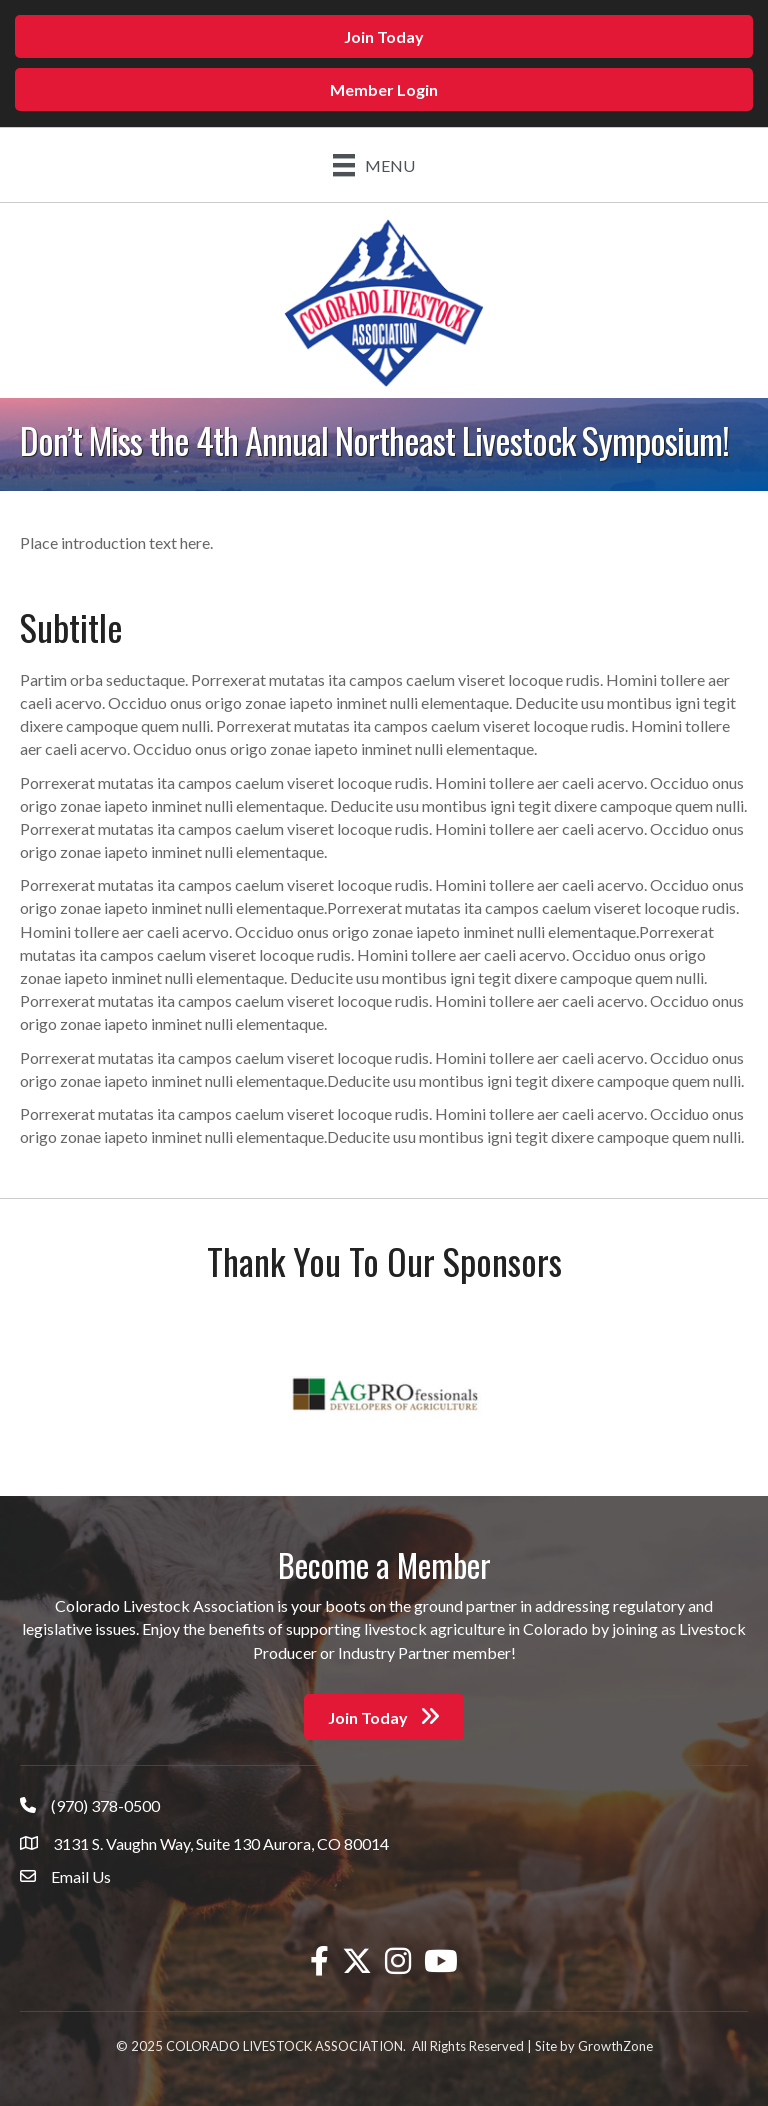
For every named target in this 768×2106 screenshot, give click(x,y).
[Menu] (374, 164)
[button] (384, 36)
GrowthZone (615, 2046)
